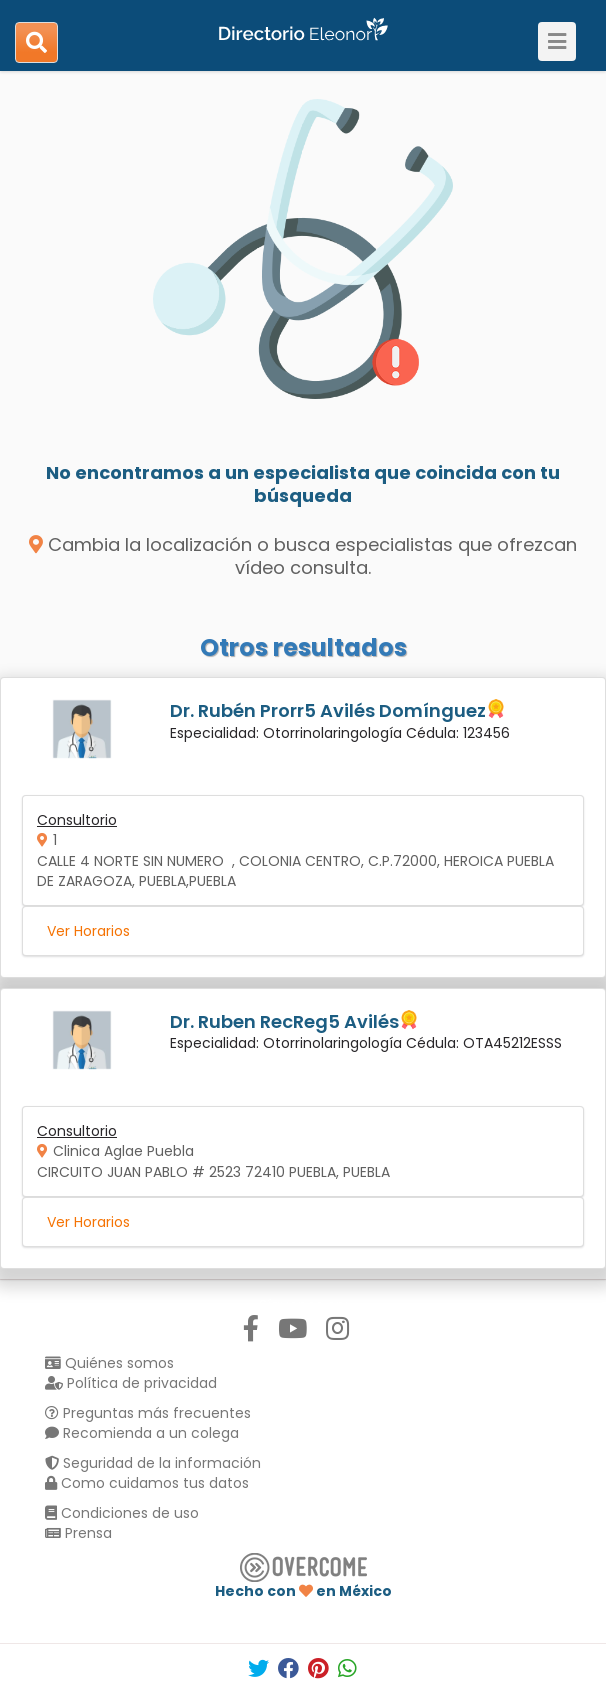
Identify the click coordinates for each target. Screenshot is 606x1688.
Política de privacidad (131, 1383)
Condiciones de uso (122, 1513)
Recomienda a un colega (142, 1433)
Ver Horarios (88, 931)
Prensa (78, 1533)
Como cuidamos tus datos (147, 1483)
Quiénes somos (109, 1363)
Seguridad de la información (153, 1463)
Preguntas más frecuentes (148, 1413)
